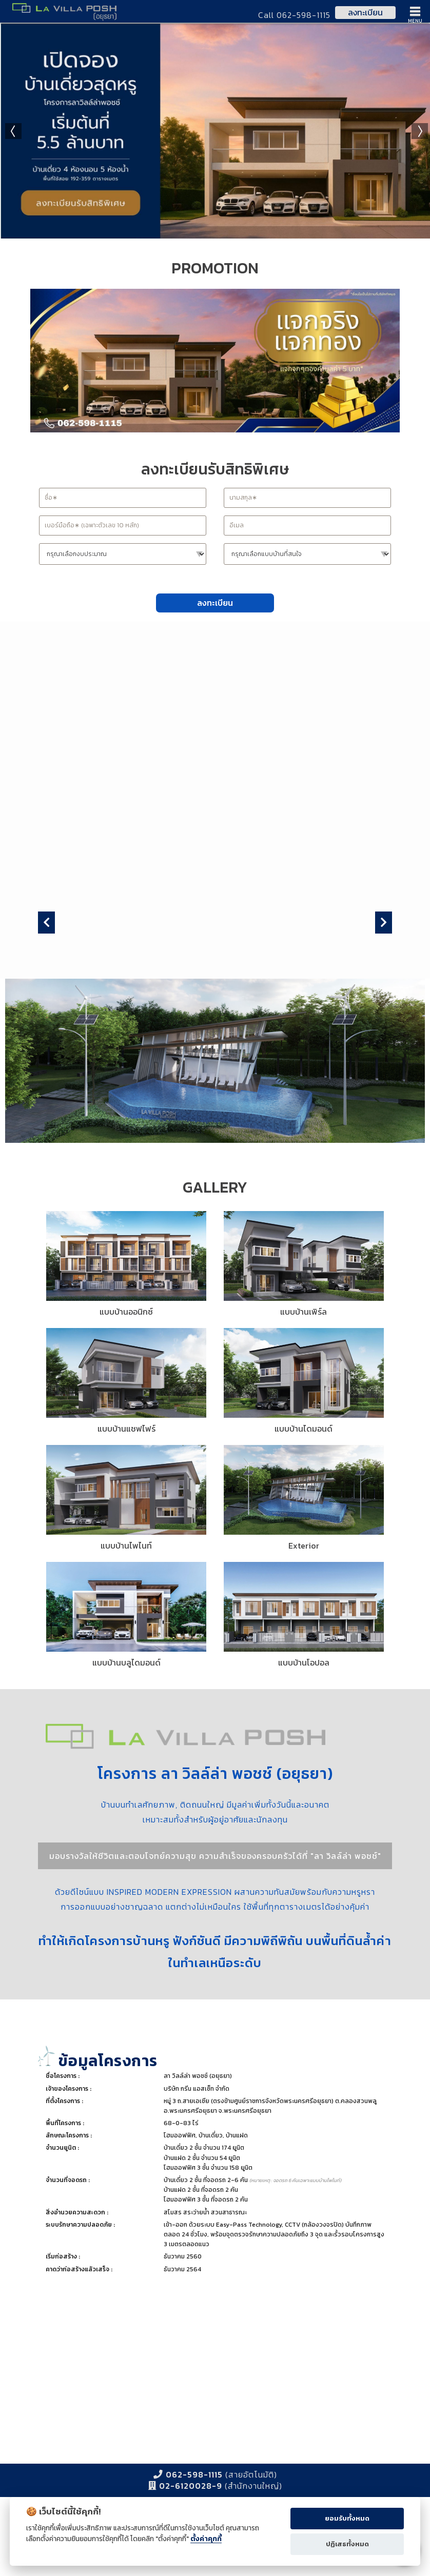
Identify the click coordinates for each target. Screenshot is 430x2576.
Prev (13, 131)
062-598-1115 (194, 2474)
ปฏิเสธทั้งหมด (347, 2544)
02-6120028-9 (190, 2486)
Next (420, 131)
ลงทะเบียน (365, 12)
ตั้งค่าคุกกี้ (206, 2538)
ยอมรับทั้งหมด (347, 2518)
